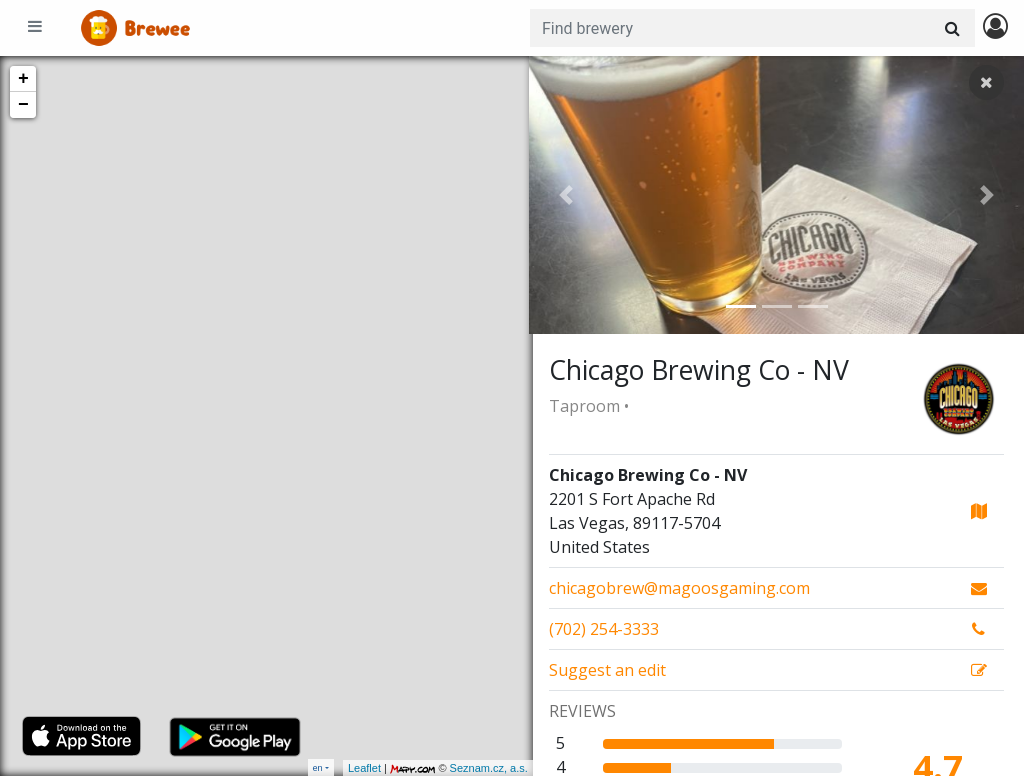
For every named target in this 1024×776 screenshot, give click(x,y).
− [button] (23, 105)
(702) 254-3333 (604, 629)
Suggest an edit (607, 670)
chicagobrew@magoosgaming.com (679, 588)
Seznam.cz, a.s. (485, 768)
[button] (566, 195)
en (318, 767)
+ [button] (23, 79)
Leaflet (360, 768)
